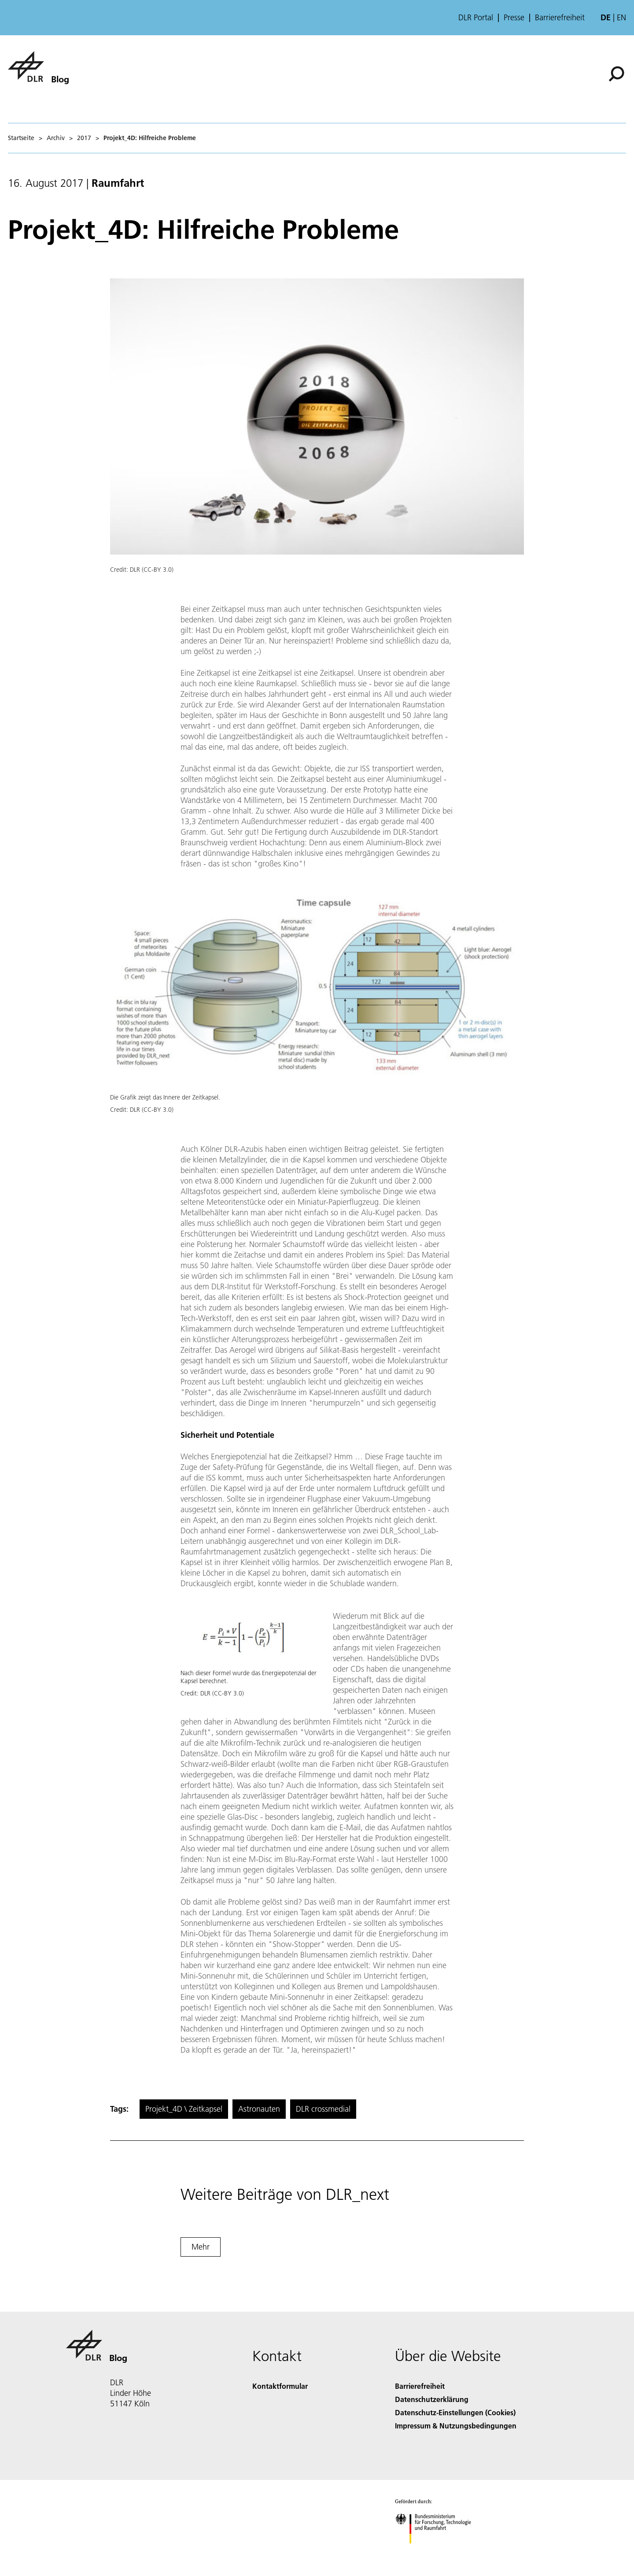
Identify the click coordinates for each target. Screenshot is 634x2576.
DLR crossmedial (323, 2109)
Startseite (21, 138)
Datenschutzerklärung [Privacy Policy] (431, 2399)
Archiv (56, 138)
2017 (84, 138)
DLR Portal (475, 17)
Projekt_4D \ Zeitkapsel (183, 2109)
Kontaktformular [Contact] (280, 2386)
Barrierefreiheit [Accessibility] (420, 2386)
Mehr (201, 2247)
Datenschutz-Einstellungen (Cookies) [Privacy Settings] (455, 2412)
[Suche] (616, 74)
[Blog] (38, 66)
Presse (514, 17)
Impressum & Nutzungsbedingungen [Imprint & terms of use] (455, 2425)
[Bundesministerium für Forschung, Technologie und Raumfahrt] (437, 2551)
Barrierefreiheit (560, 17)
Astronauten (259, 2109)
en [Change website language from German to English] (621, 17)
